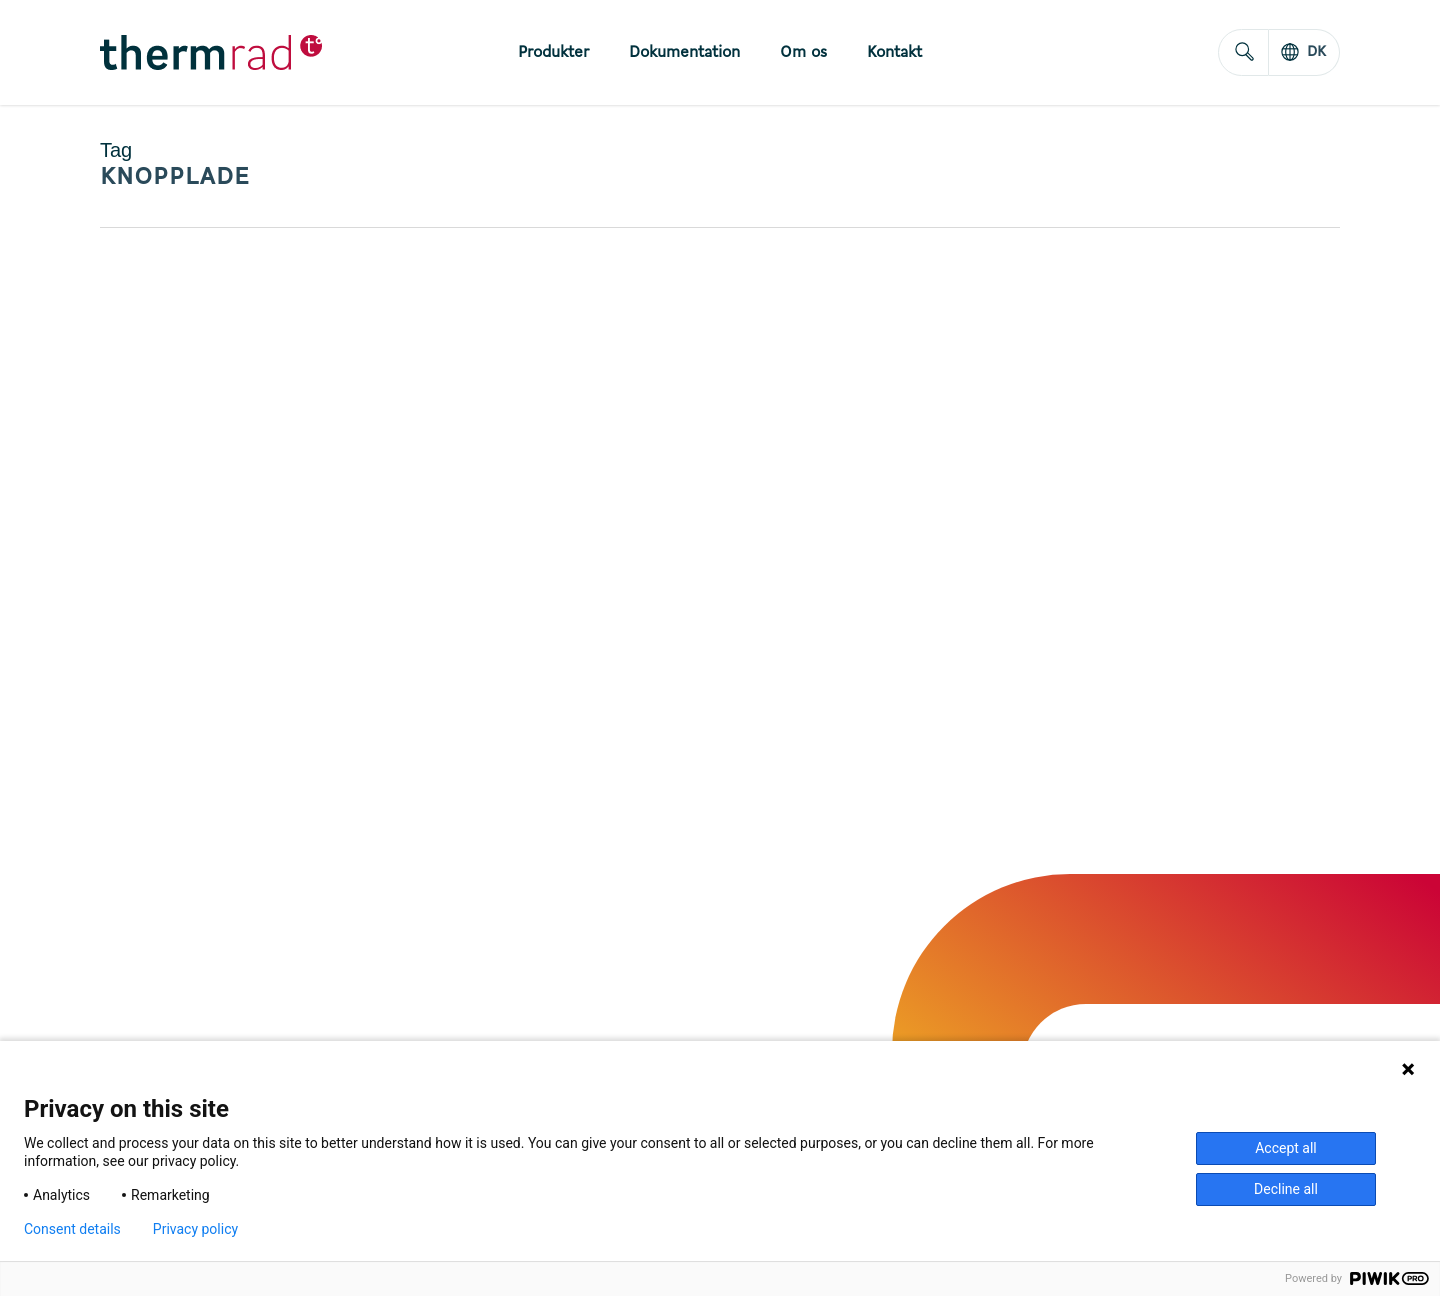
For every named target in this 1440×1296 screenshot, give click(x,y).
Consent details (72, 1229)
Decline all (1286, 1189)
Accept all (1286, 1148)
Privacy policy (195, 1229)
